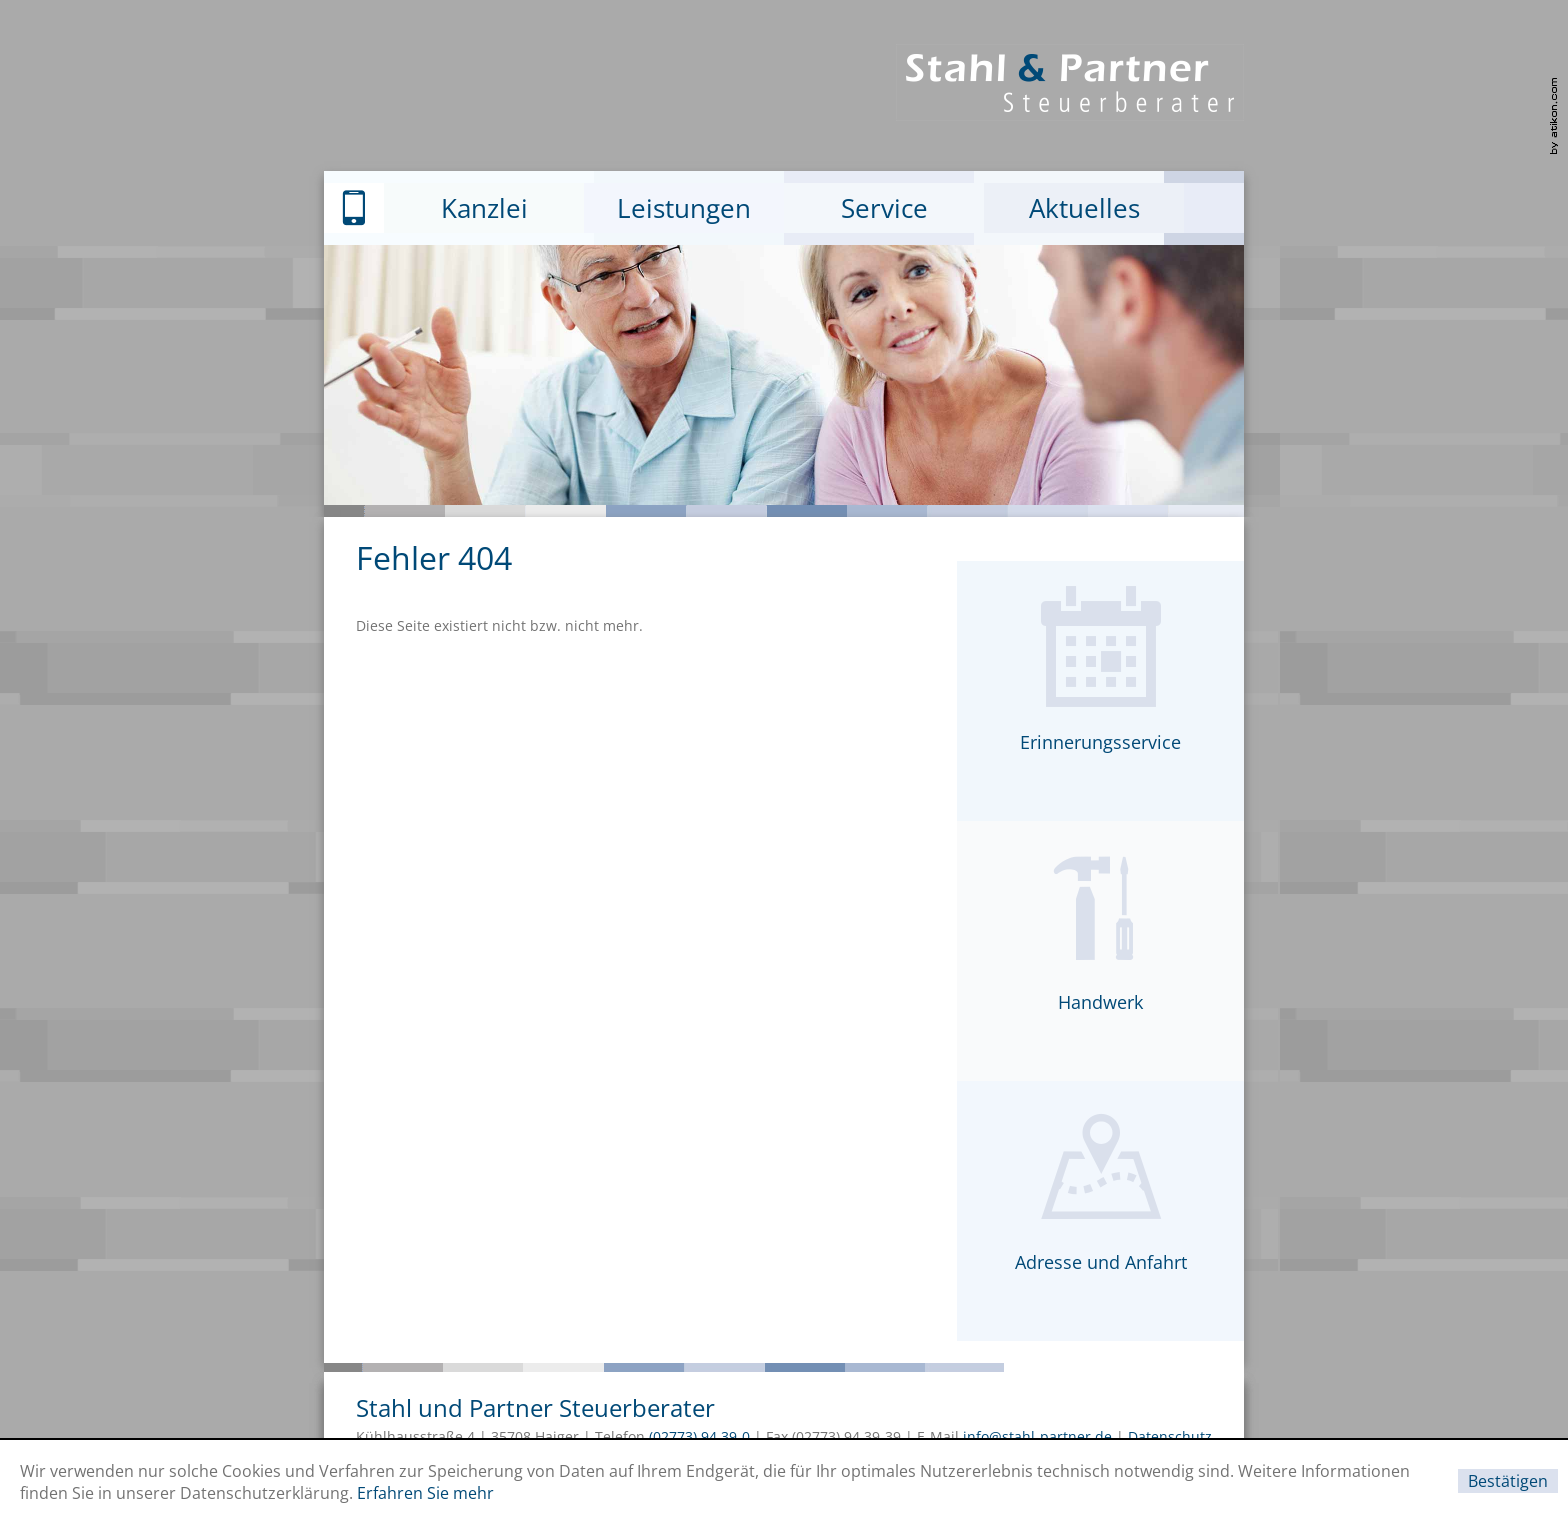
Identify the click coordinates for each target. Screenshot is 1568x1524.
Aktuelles (1084, 208)
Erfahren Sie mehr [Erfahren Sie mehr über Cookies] (425, 1493)
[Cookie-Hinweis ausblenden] (1508, 1481)
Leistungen (684, 208)
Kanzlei (484, 208)
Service (884, 208)
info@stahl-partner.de (1037, 1436)
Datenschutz (1170, 1436)
